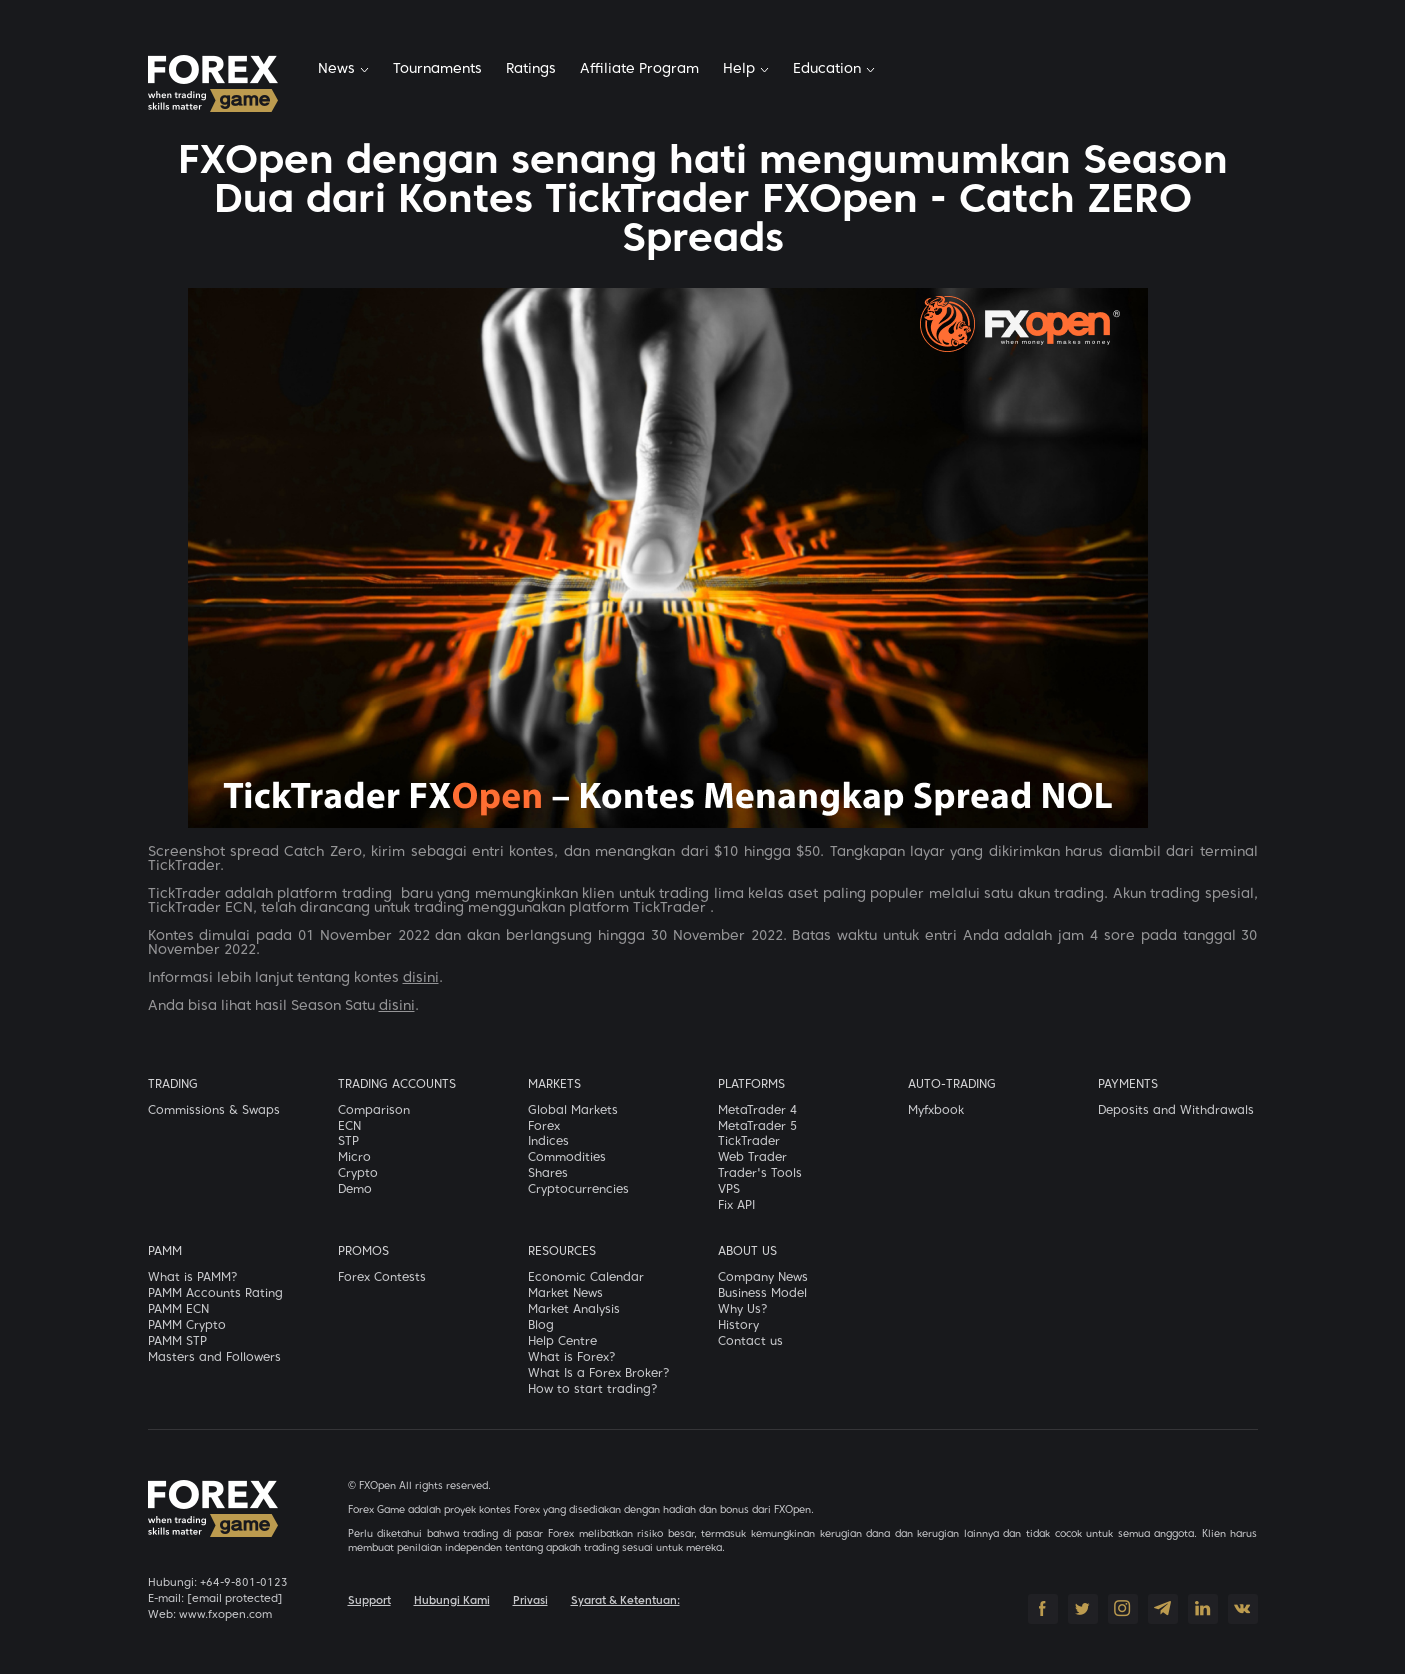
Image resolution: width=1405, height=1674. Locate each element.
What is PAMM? (193, 1278)
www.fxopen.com (225, 1615)
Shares (548, 1174)
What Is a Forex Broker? (599, 1374)
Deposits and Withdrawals (1176, 1111)
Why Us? (743, 1310)
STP (348, 1142)
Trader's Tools (760, 1174)
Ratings (531, 69)
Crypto (358, 1174)
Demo (355, 1190)
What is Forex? (572, 1358)
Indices (548, 1142)
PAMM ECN (178, 1310)
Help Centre (562, 1342)
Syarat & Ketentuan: (625, 1601)
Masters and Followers (214, 1358)
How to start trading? (593, 1390)
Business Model (762, 1294)
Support (369, 1601)
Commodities (567, 1158)
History (738, 1326)
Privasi (530, 1601)
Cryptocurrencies (578, 1190)
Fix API (736, 1206)
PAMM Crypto (187, 1326)
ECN (349, 1127)
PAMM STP (177, 1342)
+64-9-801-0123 (244, 1583)
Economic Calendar (586, 1278)
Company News (763, 1278)
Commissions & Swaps (214, 1111)
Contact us (750, 1342)
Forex (544, 1127)
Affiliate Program (639, 69)
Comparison (374, 1111)
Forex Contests (382, 1278)
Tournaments (437, 69)
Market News (565, 1294)
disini (421, 978)
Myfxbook (936, 1111)
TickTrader (749, 1142)
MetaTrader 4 (757, 1111)
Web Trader (752, 1158)
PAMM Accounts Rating (215, 1294)
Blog (541, 1326)
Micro (354, 1158)
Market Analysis (574, 1310)
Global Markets (573, 1111)
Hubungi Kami (452, 1601)
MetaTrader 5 (757, 1127)
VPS (729, 1190)
